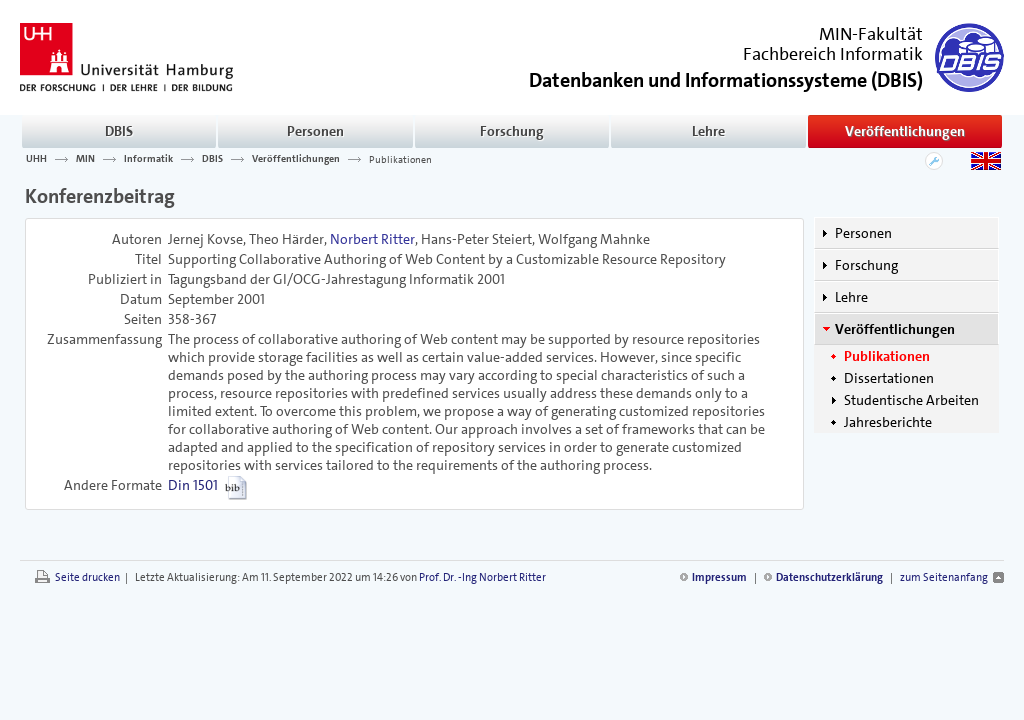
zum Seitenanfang (944, 577)
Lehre (708, 131)
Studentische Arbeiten (911, 400)
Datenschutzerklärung (829, 577)
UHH (36, 159)
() (726, 78)
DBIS (119, 131)
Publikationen (400, 159)
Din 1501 (193, 485)
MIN (85, 159)
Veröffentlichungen (905, 131)
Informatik (148, 159)
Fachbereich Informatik (833, 54)
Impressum (719, 577)
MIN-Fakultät (871, 34)
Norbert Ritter (372, 239)
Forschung (512, 131)
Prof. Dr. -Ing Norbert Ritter (482, 577)
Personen (315, 131)
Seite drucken (87, 577)
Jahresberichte (888, 422)
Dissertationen (889, 378)
